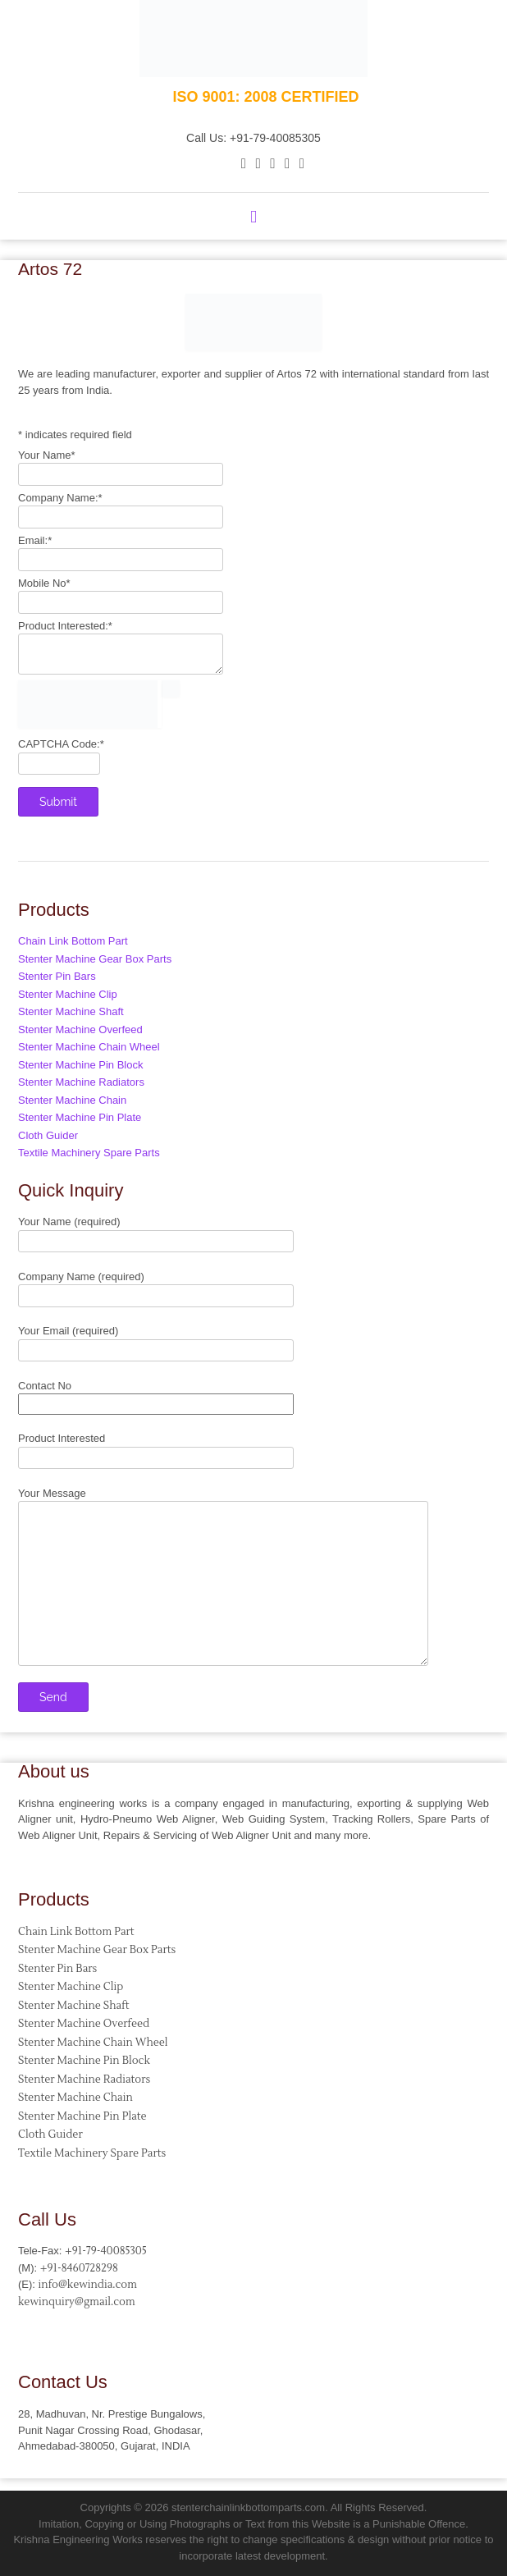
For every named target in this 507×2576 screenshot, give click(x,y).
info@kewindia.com (88, 2284)
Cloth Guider (48, 1135)
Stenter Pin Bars (57, 976)
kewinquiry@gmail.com (76, 2301)
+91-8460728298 (79, 2268)
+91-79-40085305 (106, 2251)
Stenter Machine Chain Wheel (89, 1047)
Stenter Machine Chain (72, 1100)
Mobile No (44, 583)
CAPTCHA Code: (61, 744)
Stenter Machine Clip (67, 994)
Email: (35, 540)
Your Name (46, 455)
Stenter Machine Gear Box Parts (94, 959)
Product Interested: (65, 626)
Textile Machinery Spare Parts (89, 1152)
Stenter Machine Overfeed (80, 1029)
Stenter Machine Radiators (81, 1082)
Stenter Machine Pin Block (80, 1065)
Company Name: (60, 498)
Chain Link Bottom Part (73, 941)
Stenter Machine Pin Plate (79, 1117)
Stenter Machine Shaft (71, 1011)
